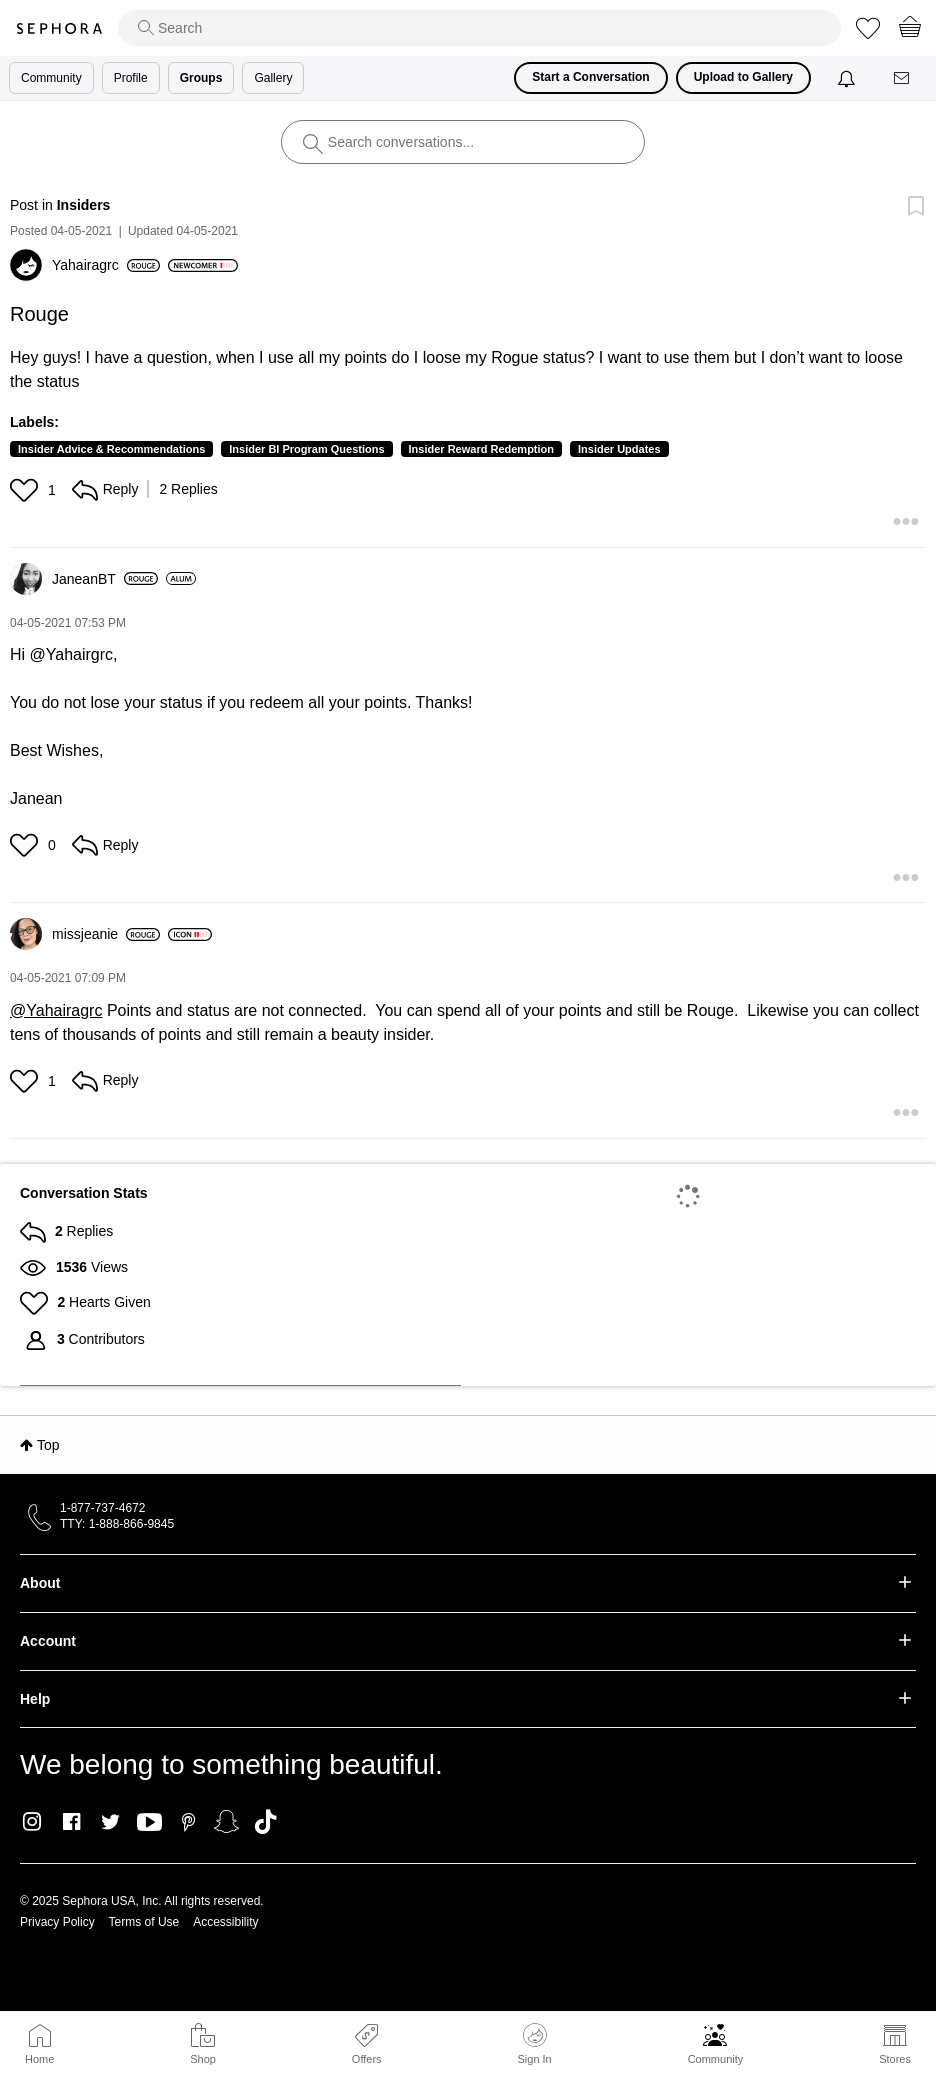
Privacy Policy (57, 1922)
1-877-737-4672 (102, 1508)
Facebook (71, 1822)
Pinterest (188, 1822)
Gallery (273, 78)
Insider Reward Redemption (481, 449)
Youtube (149, 1823)
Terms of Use (144, 1922)
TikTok (265, 1822)
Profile (131, 78)
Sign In (534, 2044)
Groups (201, 78)
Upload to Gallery (743, 77)
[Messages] (903, 78)
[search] (479, 28)
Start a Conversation (590, 77)
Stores (895, 2059)
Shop (203, 2059)
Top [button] (48, 1445)
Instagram (32, 1822)
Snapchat (226, 1822)
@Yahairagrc (56, 1010)
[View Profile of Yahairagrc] (106, 265)
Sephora (59, 28)
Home (39, 2059)
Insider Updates (619, 449)
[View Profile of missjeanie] (106, 934)
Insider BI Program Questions (306, 449)
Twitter (110, 1822)
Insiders (84, 205)
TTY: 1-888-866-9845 (117, 1524)
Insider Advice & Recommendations (111, 449)
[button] (26, 490)
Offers (367, 2059)
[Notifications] (848, 78)
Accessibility (225, 1922)
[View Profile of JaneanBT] (105, 579)
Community (716, 2059)
